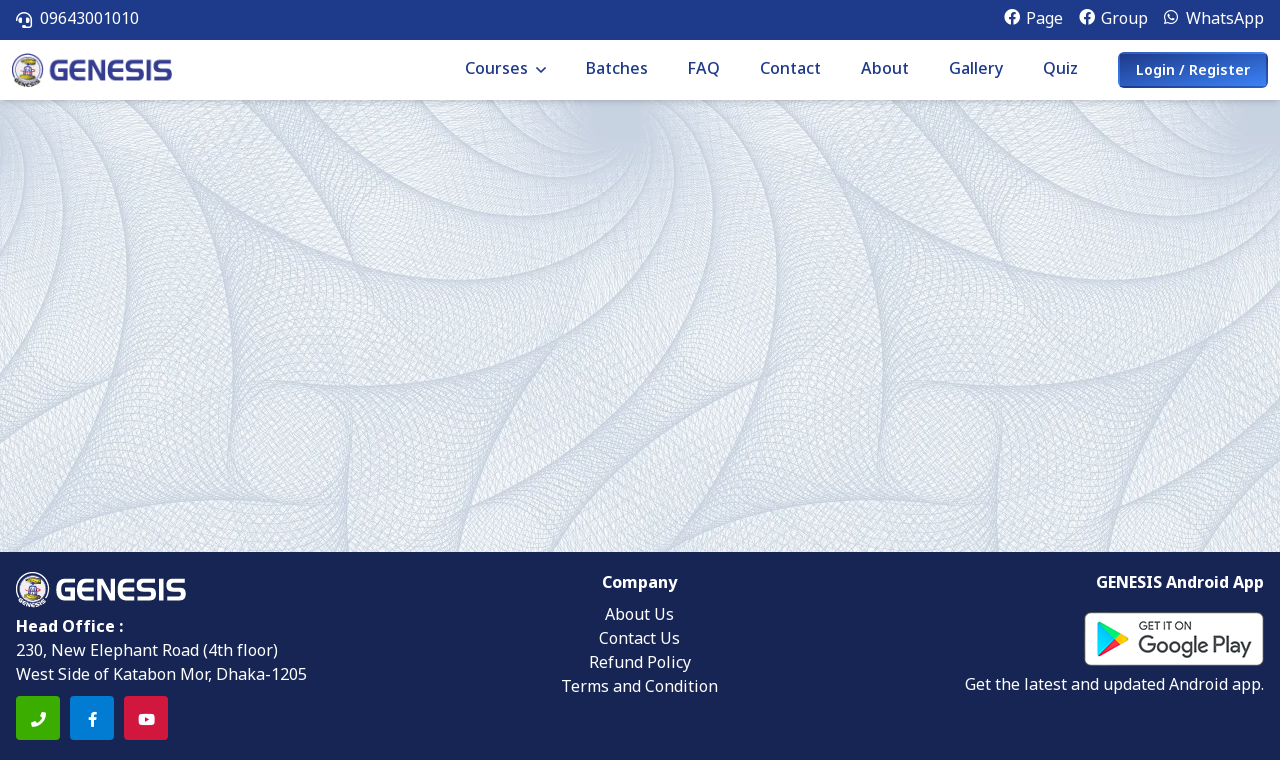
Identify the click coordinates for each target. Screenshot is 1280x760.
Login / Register (1193, 71)
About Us (639, 616)
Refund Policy (640, 664)
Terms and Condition (639, 688)
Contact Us (639, 640)
